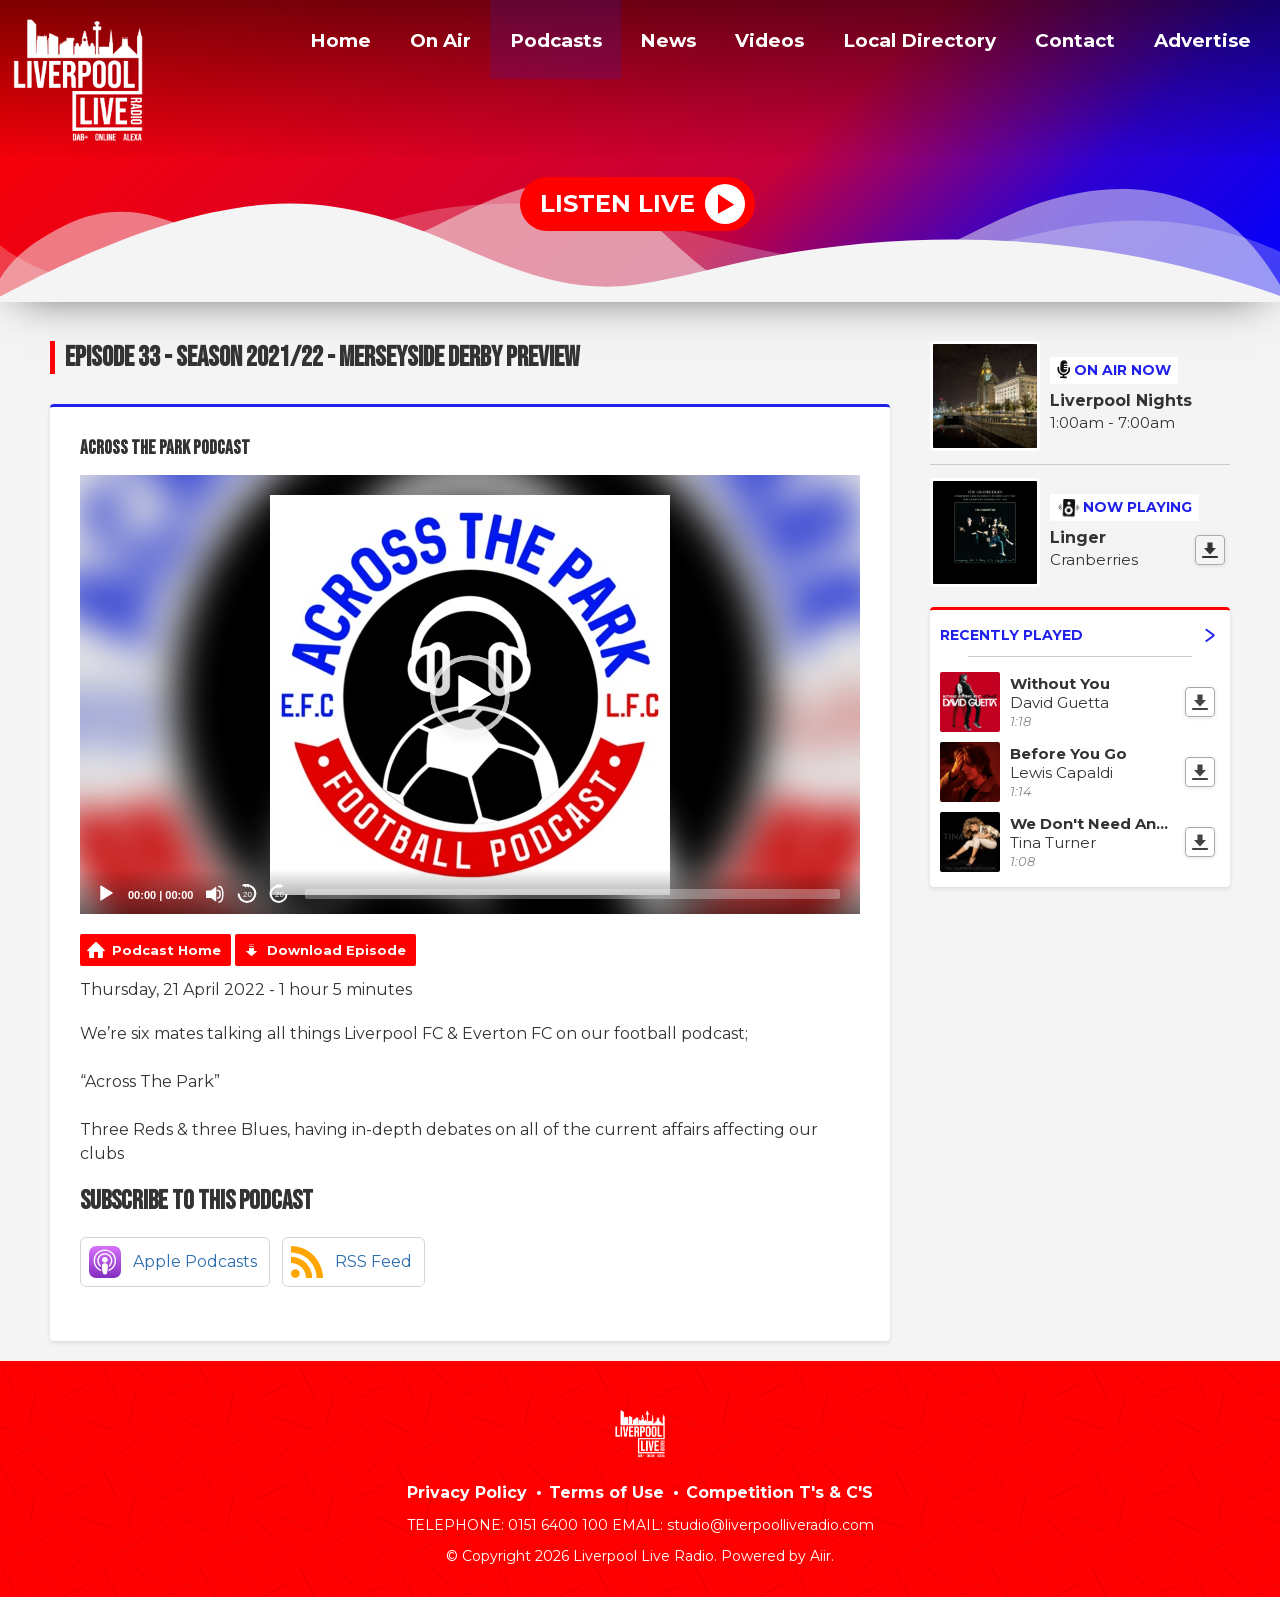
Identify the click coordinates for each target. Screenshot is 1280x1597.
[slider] (572, 894)
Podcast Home (166, 950)
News (653, 43)
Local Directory (910, 43)
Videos (755, 43)
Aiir (820, 1556)
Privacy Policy (467, 1492)
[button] (470, 695)
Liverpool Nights (1121, 400)
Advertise (1201, 43)
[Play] (106, 894)
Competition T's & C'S (779, 1492)
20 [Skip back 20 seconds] (247, 894)
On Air (419, 43)
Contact (1072, 43)
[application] (470, 694)
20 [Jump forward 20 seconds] (279, 894)
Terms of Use (606, 1492)
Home (316, 43)
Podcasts (538, 43)
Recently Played (1077, 635)
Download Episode (336, 950)
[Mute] (215, 894)
